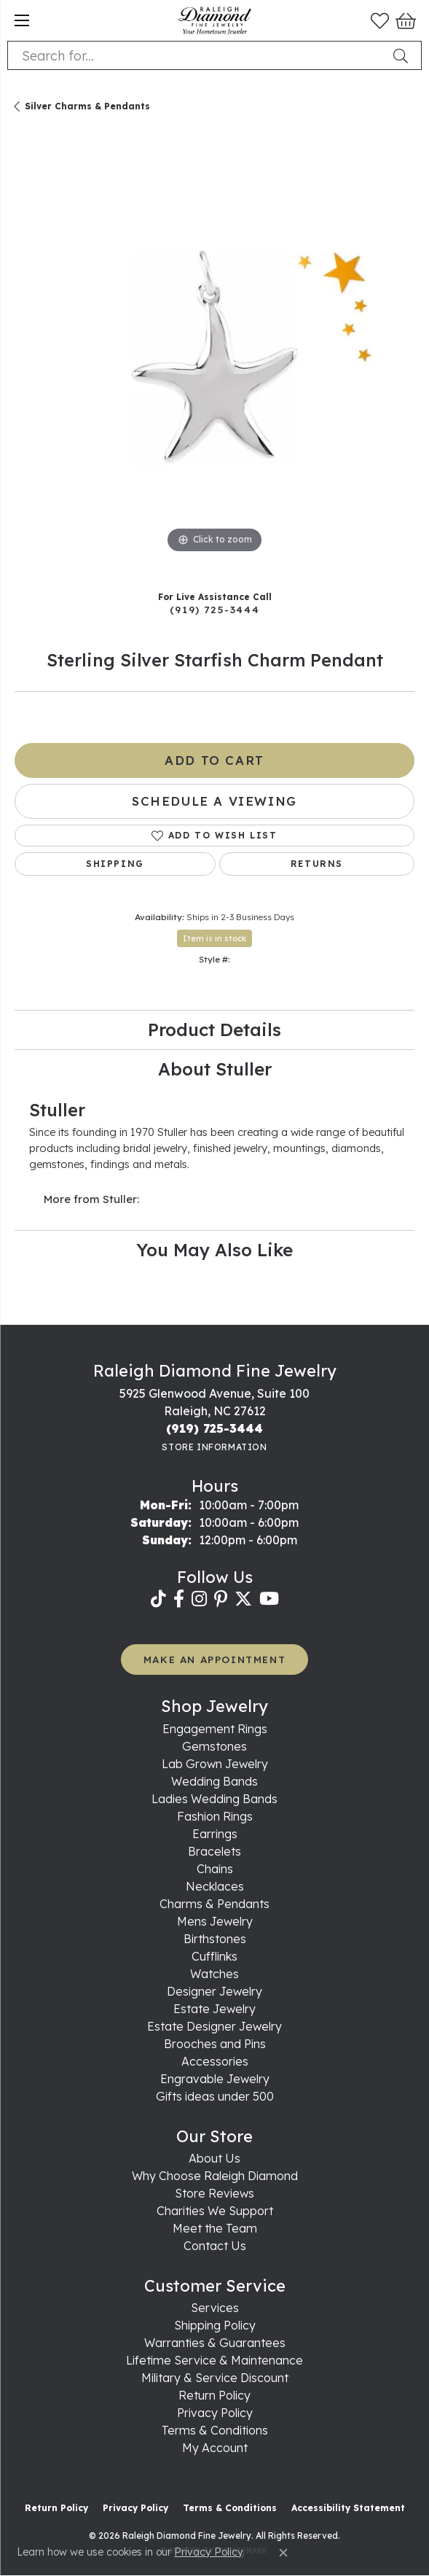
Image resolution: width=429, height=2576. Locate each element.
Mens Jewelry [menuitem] (215, 1921)
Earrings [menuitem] (214, 1833)
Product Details (214, 1029)
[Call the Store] (214, 1428)
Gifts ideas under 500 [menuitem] (215, 2096)
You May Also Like (214, 1250)
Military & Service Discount (214, 2377)
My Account (215, 2447)
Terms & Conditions (215, 2430)
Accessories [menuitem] (214, 2061)
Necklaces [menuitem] (215, 1886)
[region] (214, 357)
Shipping (115, 863)
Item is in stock (214, 938)
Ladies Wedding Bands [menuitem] (214, 1798)
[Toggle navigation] (21, 20)
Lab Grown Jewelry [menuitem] (215, 1763)
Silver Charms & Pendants (87, 106)
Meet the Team (215, 2228)
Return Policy (214, 2395)
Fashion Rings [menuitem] (215, 1816)
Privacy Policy (215, 2412)
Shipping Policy (215, 2325)
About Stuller (215, 1069)
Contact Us (215, 2245)
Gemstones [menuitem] (214, 1746)
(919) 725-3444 (214, 609)
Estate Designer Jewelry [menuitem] (214, 2026)
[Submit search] (403, 55)
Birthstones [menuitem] (215, 1938)
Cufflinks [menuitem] (214, 1956)
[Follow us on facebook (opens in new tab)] (178, 1599)
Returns (317, 863)
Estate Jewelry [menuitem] (214, 2008)
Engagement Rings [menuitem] (214, 1728)
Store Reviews (214, 2193)
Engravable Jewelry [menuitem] (214, 2078)
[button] (380, 20)
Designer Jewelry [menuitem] (214, 1991)
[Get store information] (214, 1446)
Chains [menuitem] (215, 1868)
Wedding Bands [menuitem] (214, 1781)
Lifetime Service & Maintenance (214, 2360)
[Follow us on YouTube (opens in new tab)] (269, 1599)
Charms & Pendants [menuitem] (214, 1903)
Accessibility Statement (348, 2507)
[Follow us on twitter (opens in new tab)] (243, 1599)
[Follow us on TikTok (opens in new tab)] (158, 1599)
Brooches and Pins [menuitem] (215, 2043)
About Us (214, 2158)
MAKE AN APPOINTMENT (214, 1659)
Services (215, 2307)
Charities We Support (215, 2210)
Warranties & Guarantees (215, 2342)
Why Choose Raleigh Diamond (215, 2175)
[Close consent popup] (283, 2552)
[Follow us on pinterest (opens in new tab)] (220, 1599)
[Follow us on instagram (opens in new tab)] (199, 1599)
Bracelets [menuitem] (214, 1851)
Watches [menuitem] (214, 1973)
